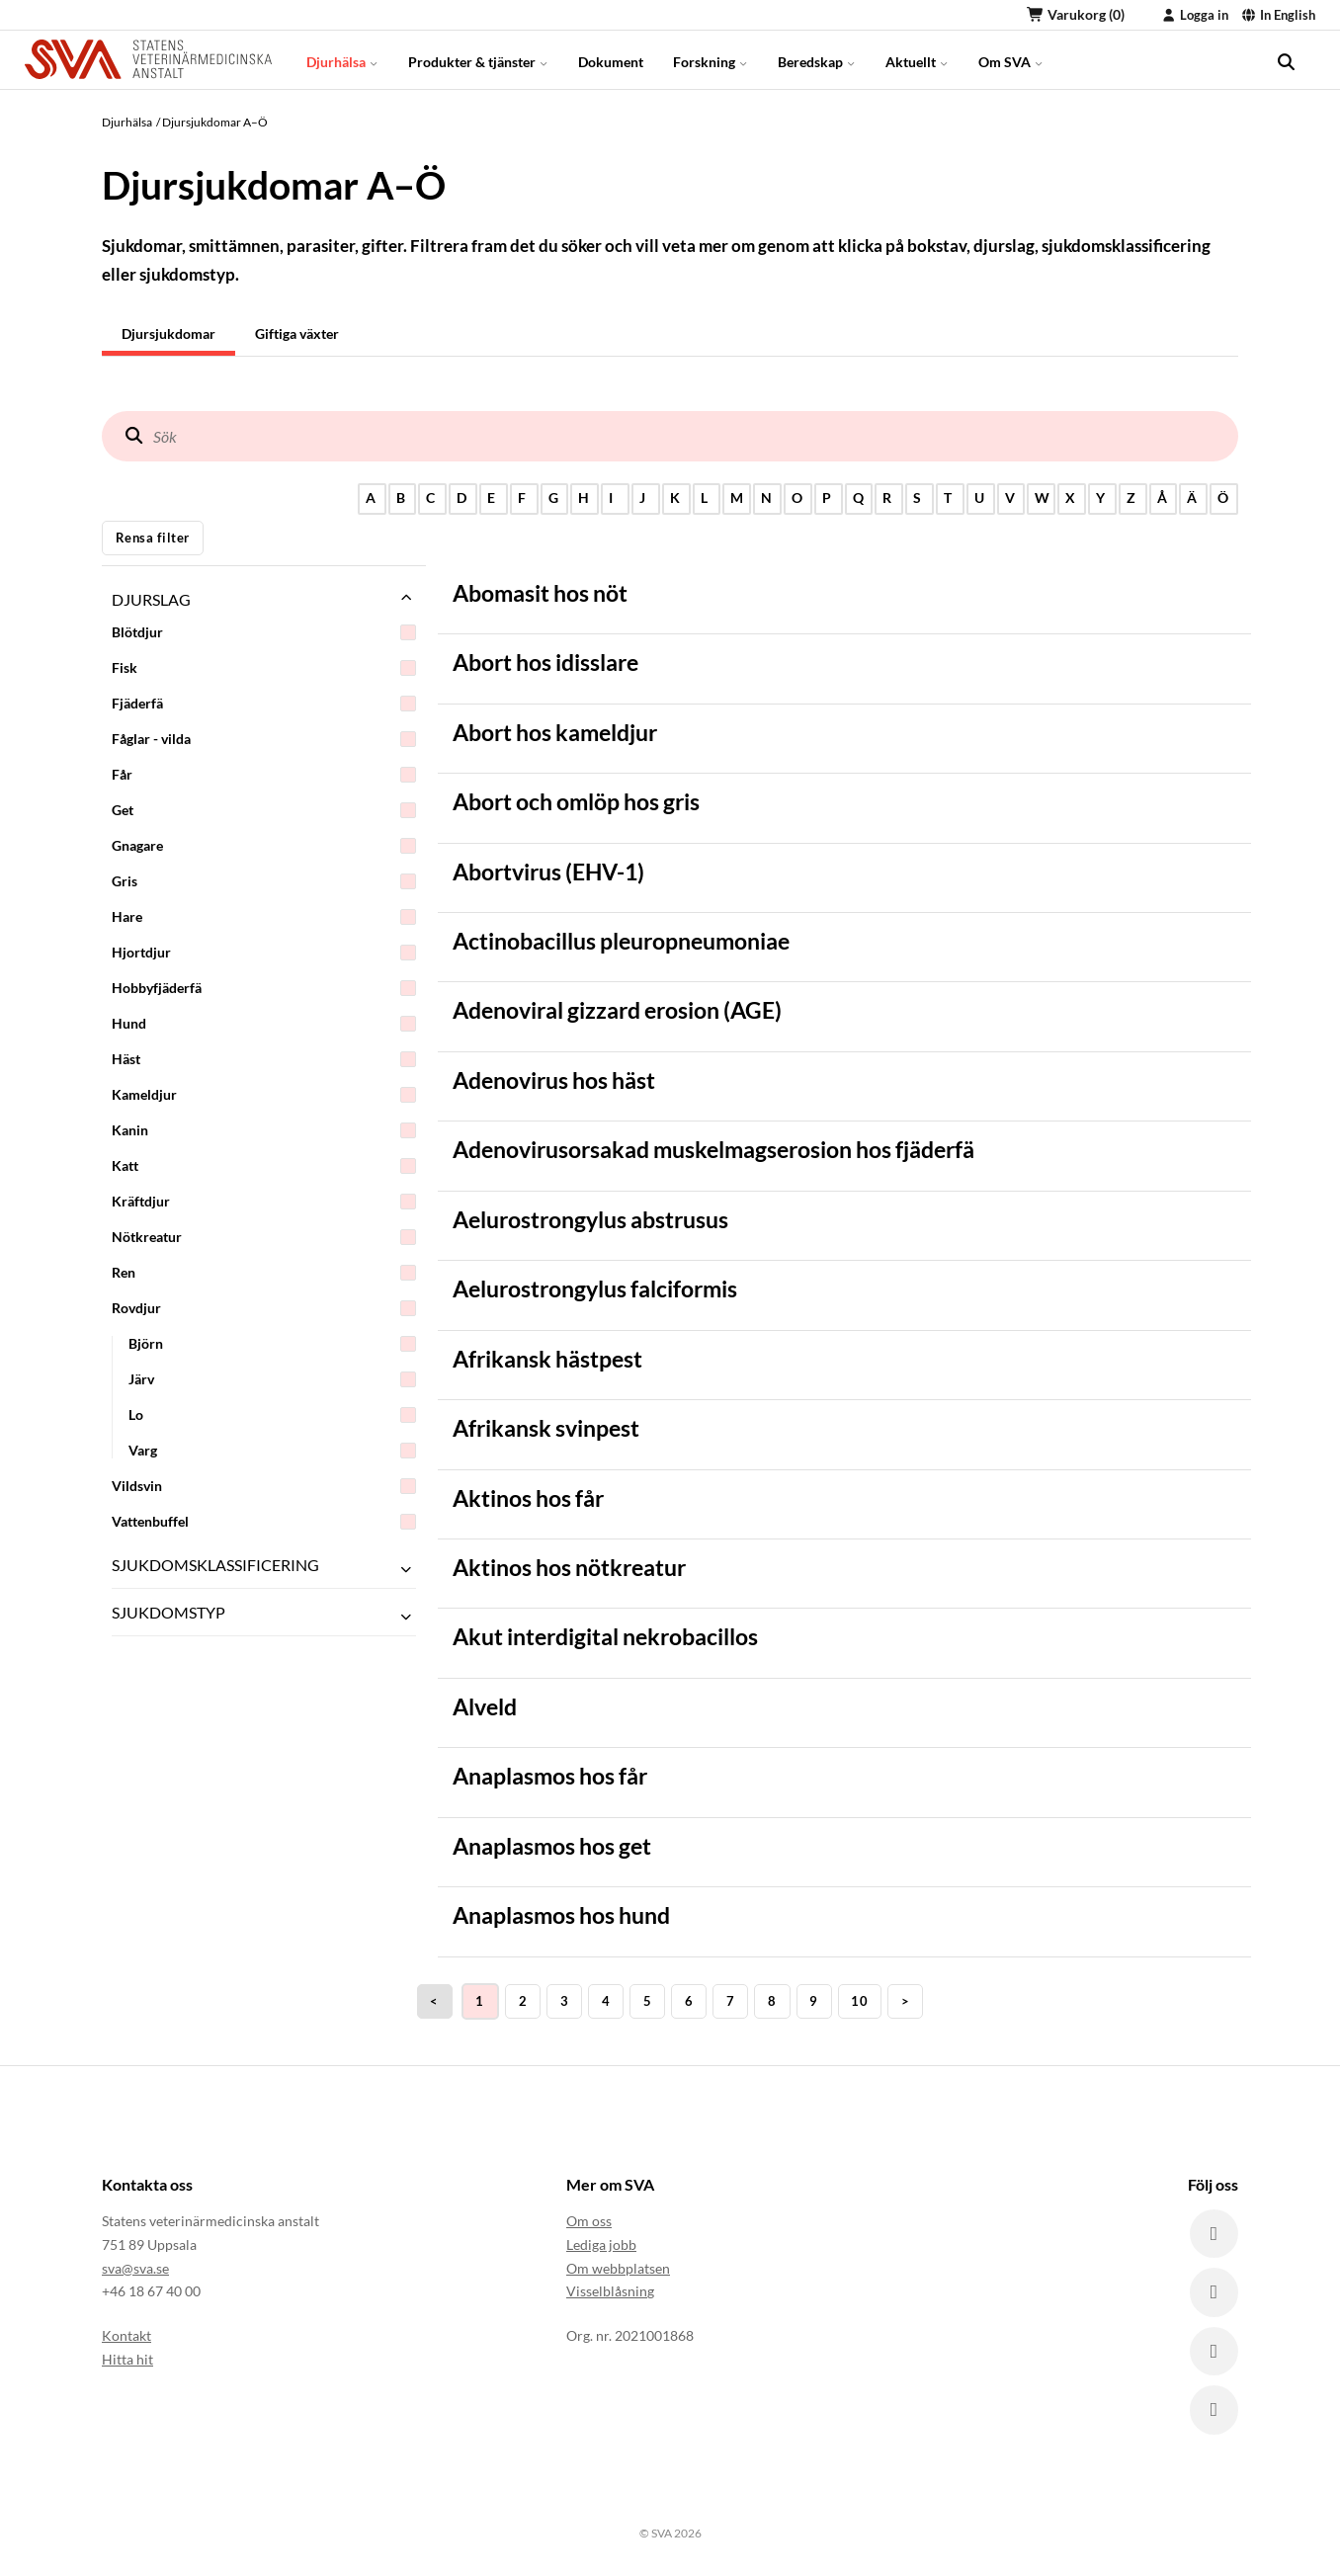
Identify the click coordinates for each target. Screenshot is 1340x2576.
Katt (264, 1166)
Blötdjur (264, 632)
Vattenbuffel (264, 1522)
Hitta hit (127, 2359)
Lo (272, 1415)
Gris (264, 881)
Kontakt (126, 2335)
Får (264, 775)
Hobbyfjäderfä (264, 988)
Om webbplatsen (618, 2268)
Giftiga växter (297, 333)
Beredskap (817, 58)
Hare (264, 917)
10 (859, 2001)
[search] (1285, 59)
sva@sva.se (135, 2268)
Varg (272, 1450)
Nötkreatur (264, 1237)
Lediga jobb (601, 2244)
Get (264, 810)
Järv (272, 1379)
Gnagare (264, 846)
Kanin (264, 1130)
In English (1278, 15)
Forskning (710, 58)
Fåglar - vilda (264, 739)
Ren (264, 1273)
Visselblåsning (610, 2292)
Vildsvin (264, 1486)
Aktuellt (917, 58)
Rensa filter (153, 537)
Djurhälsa (342, 58)
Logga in (1194, 15)
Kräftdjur (264, 1201)
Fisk (264, 668)
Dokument (610, 58)
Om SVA (1011, 58)
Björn (272, 1344)
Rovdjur (264, 1308)
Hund (264, 1024)
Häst (264, 1059)
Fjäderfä (264, 703)
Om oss (589, 2220)
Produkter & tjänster (478, 58)
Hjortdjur (264, 952)
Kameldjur (264, 1095)
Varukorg (1076, 14)
